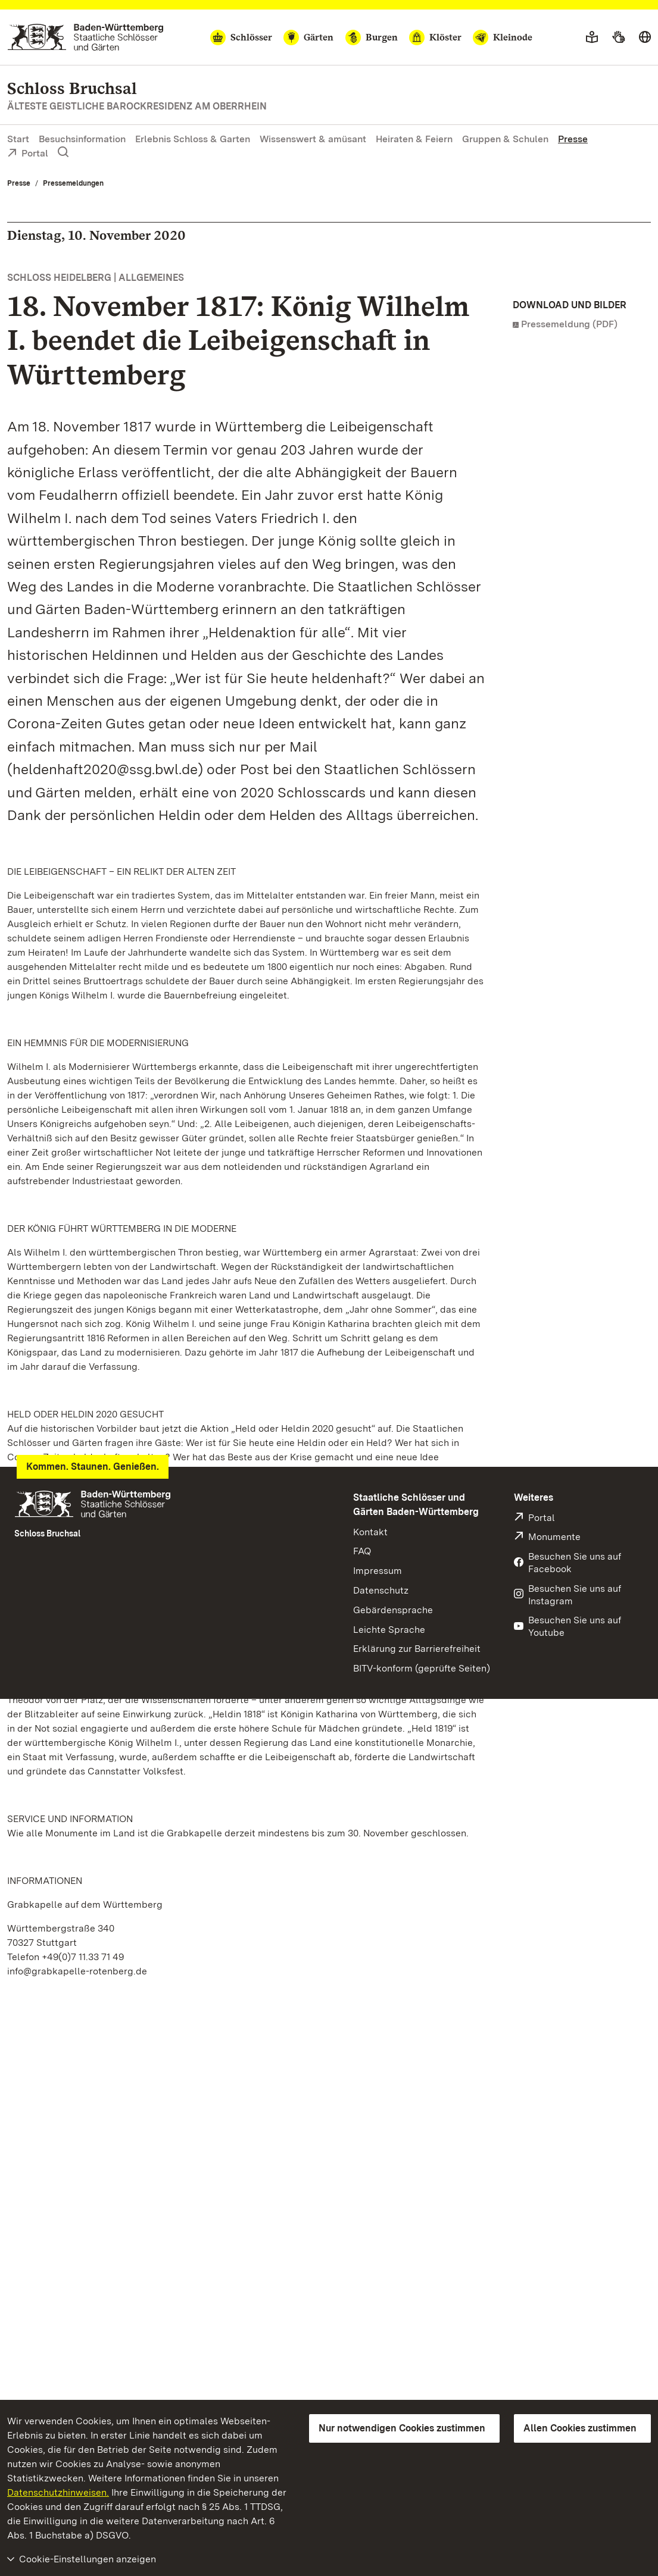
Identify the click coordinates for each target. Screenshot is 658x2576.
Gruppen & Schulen (505, 139)
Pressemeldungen (73, 183)
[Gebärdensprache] (618, 37)
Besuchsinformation (82, 139)
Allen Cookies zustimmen (580, 2428)
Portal (27, 154)
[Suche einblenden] (63, 152)
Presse (573, 139)
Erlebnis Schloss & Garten (192, 139)
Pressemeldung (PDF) (569, 324)
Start (18, 139)
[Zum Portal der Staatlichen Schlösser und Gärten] (85, 37)
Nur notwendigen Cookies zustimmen (402, 2428)
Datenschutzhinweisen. (58, 2492)
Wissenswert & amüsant (313, 139)
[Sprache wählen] (645, 37)
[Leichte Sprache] (592, 37)
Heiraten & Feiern (414, 139)
